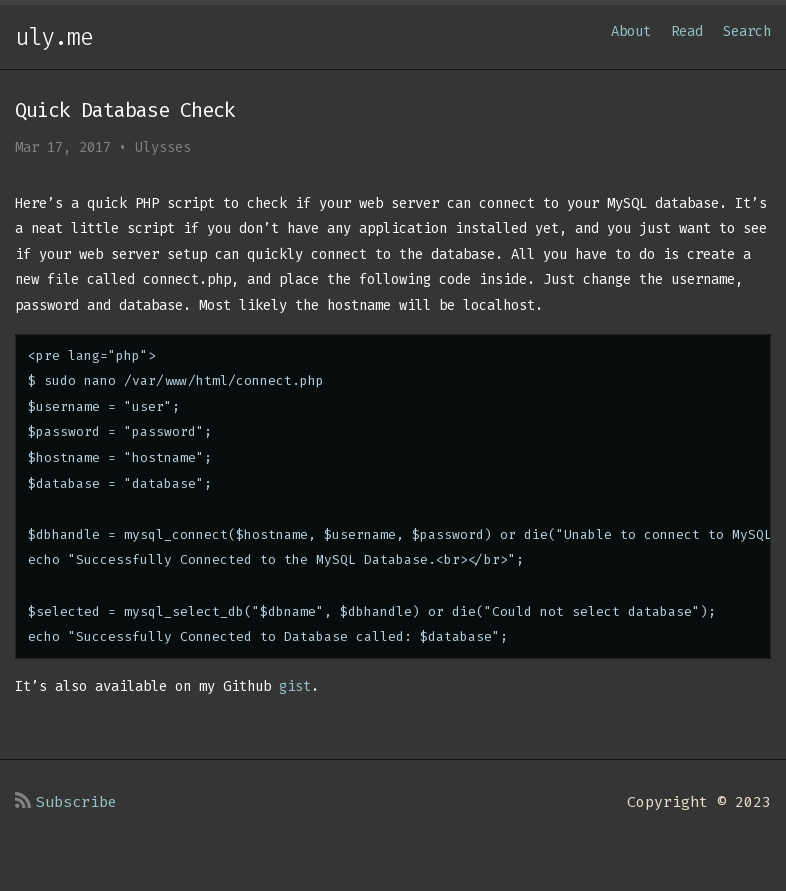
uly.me (54, 37)
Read (687, 31)
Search (747, 31)
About (631, 31)
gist (295, 686)
